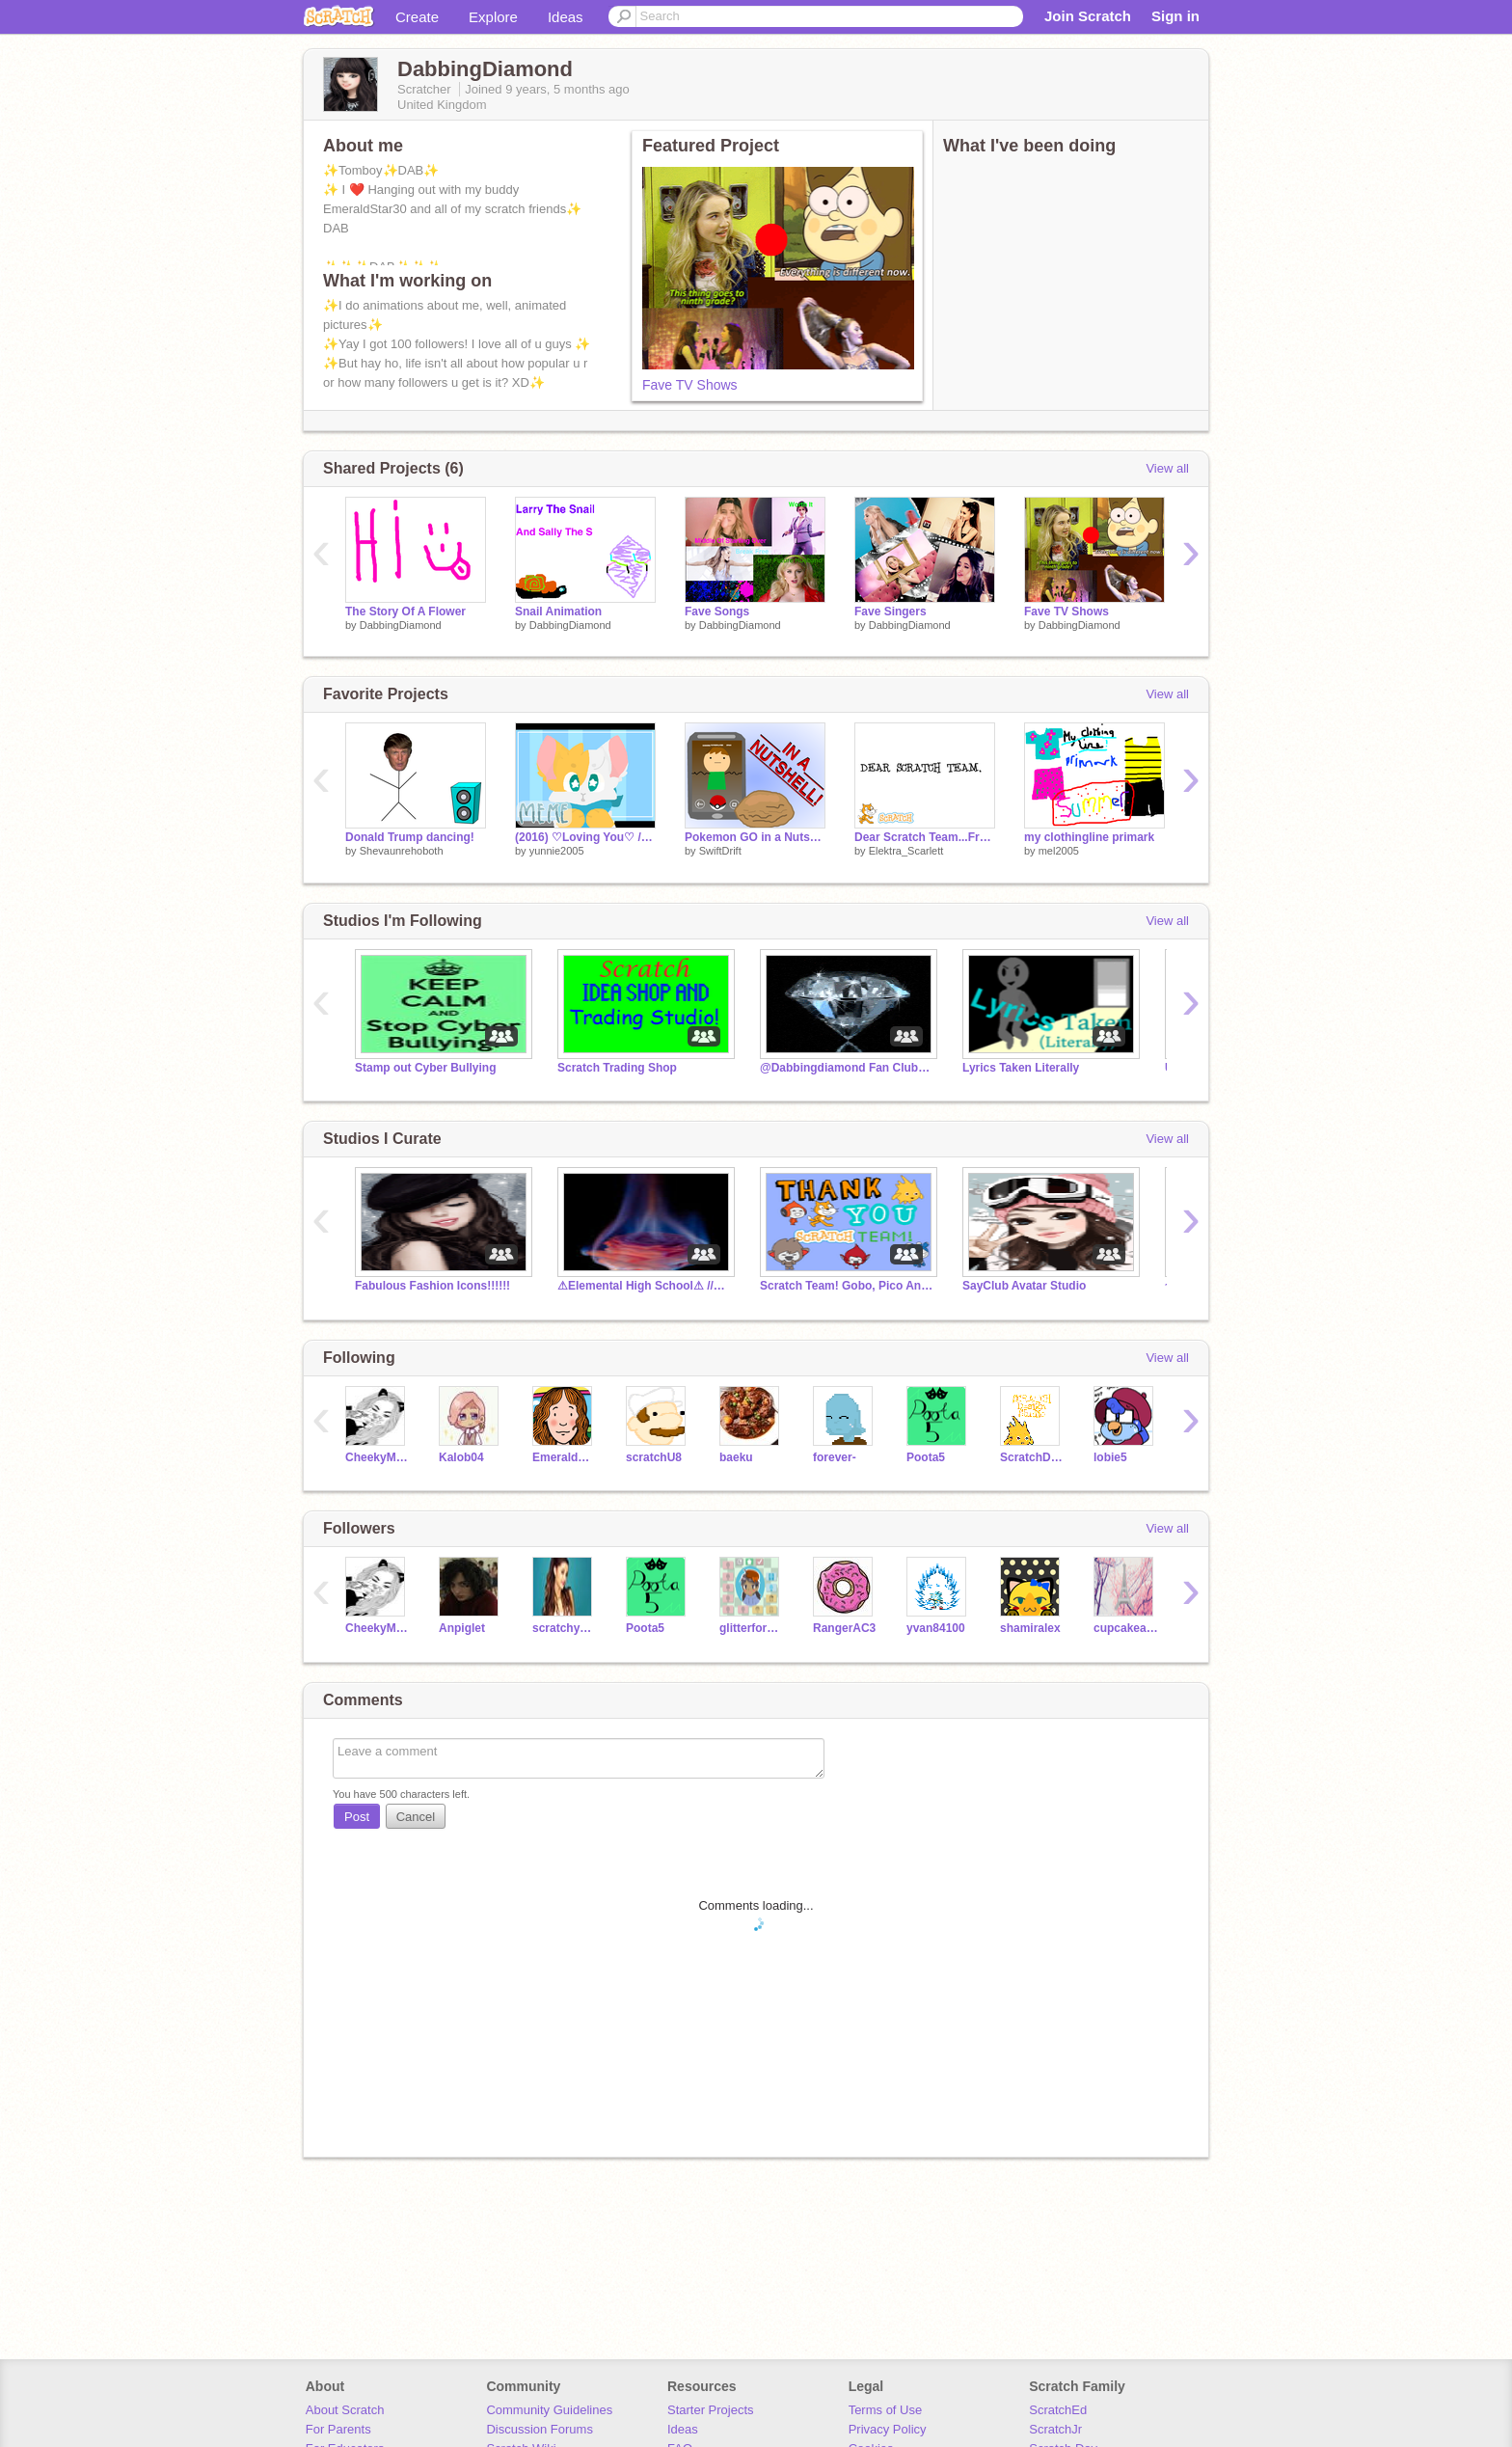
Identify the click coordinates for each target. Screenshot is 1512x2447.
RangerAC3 (844, 1628)
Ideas (565, 17)
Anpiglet (462, 1628)
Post (356, 1816)
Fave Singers (890, 611)
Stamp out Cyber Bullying (426, 1067)
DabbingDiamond (401, 625)
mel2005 (1059, 850)
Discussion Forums (539, 2429)
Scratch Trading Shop (617, 1067)
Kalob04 (461, 1457)
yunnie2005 (556, 850)
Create (417, 17)
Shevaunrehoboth (402, 850)
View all (1167, 468)
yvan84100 (935, 1628)
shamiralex (1030, 1628)
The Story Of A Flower (405, 611)
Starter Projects (710, 2410)
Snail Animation (558, 611)
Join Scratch (1087, 16)
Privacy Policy (888, 2429)
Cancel (415, 1816)
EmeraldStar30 (564, 1457)
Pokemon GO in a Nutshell (755, 837)
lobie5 (1110, 1457)
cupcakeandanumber (1126, 1628)
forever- (834, 1457)
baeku (736, 1457)
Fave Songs (717, 611)
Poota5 (925, 1457)
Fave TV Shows (690, 385)
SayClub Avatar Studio (1024, 1285)
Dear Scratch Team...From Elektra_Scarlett (924, 837)
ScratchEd (1058, 2410)
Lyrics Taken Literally (1020, 1067)
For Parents (338, 2429)
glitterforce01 (751, 1628)
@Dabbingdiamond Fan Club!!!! (846, 1067)
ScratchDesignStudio (1032, 1457)
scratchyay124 (564, 1628)
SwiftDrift (720, 850)
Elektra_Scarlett (906, 850)
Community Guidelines (549, 2410)
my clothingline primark (1089, 837)
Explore (493, 17)
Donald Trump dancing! (409, 837)
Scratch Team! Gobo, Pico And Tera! (846, 1285)
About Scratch (345, 2410)
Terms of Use (886, 2410)
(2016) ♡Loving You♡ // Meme (585, 837)
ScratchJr (1055, 2429)
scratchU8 (654, 1457)
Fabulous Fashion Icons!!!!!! (432, 1285)
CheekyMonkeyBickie (377, 1457)
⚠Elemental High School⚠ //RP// (644, 1285)
